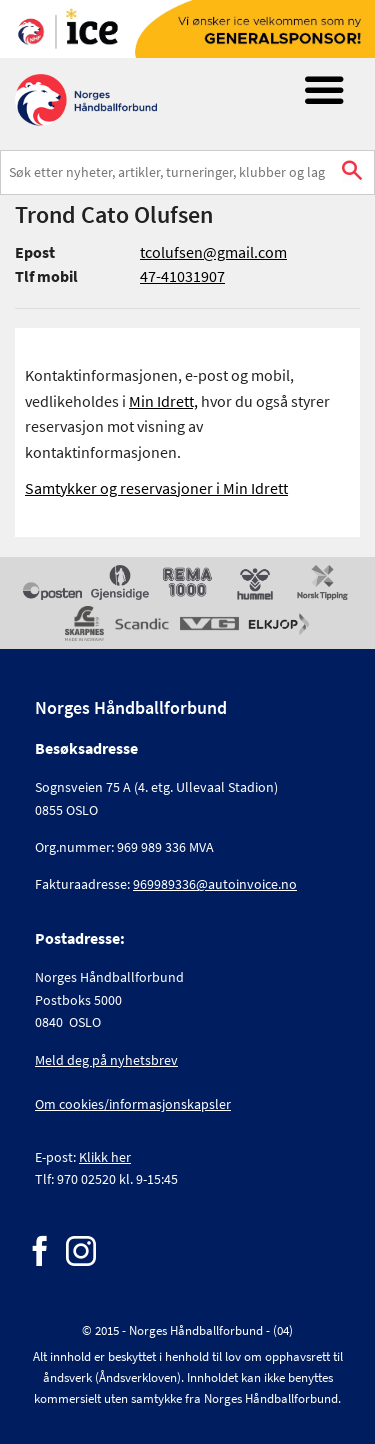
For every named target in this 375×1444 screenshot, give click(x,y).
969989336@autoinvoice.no (215, 884)
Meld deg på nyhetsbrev (106, 1060)
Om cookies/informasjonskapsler (133, 1104)
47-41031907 (182, 276)
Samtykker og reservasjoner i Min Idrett (156, 488)
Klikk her (105, 1157)
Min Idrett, (163, 401)
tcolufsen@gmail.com (213, 252)
